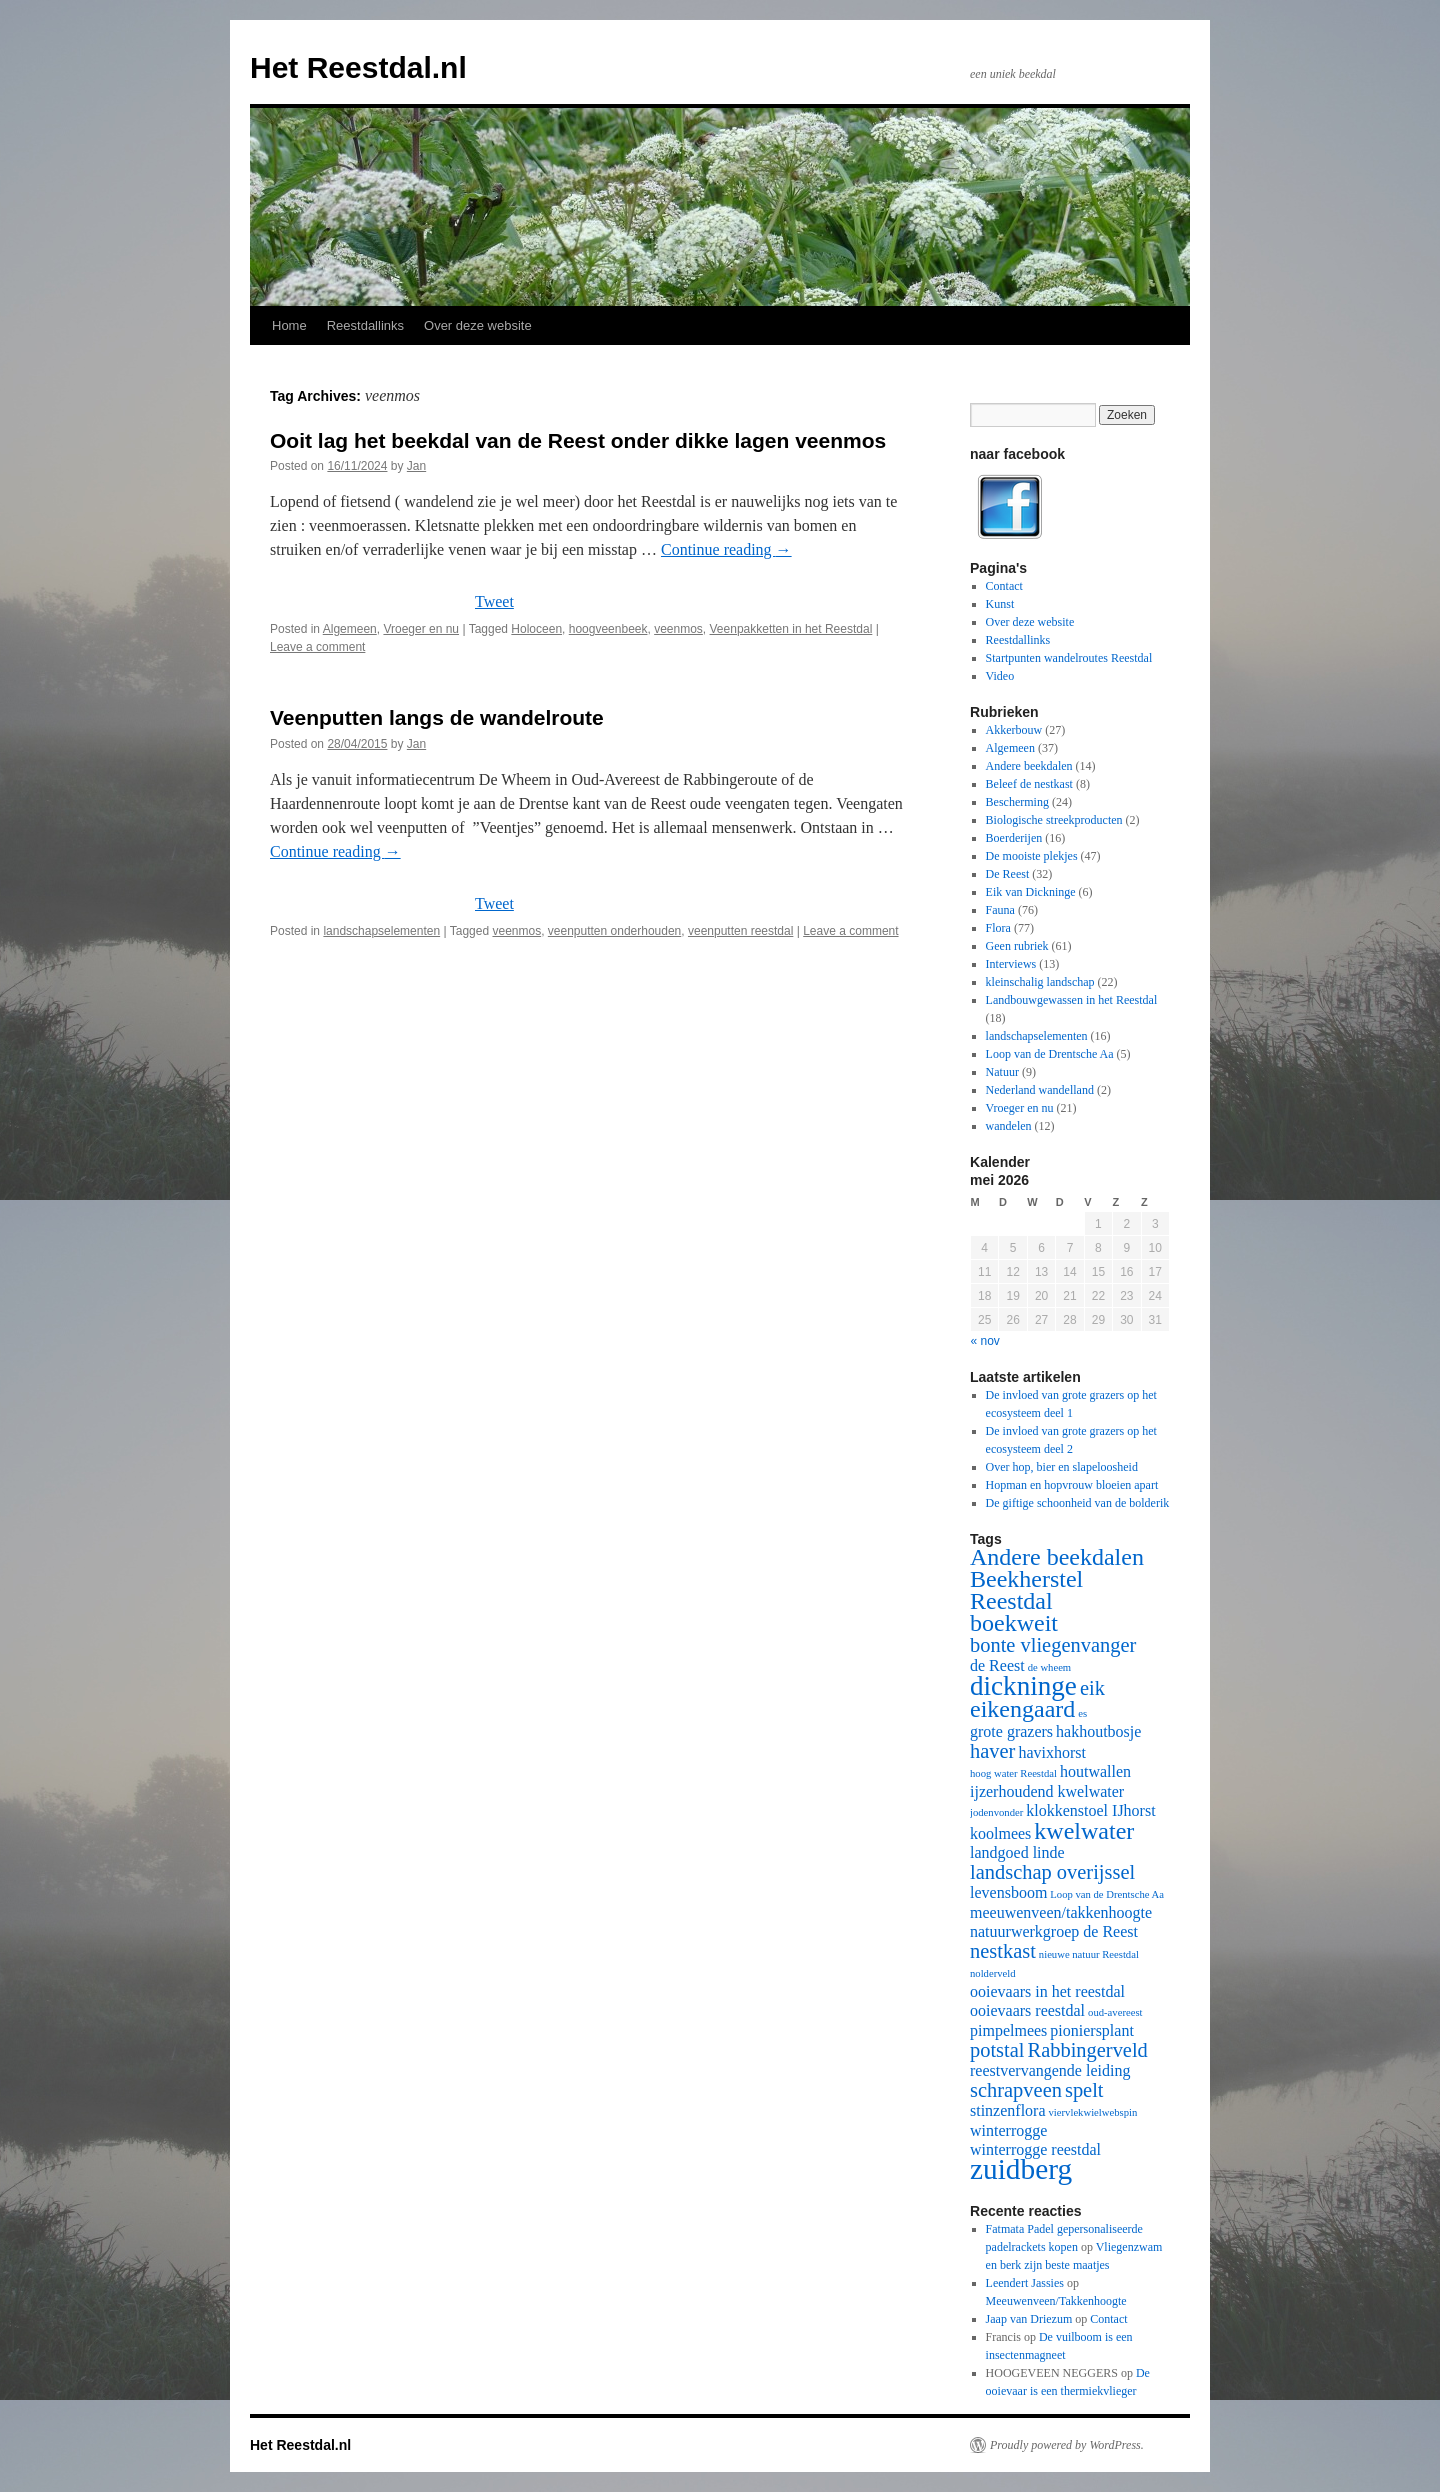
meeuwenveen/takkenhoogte (1061, 1912)
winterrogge (1008, 2130)
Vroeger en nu (421, 629)
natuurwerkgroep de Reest (1054, 1931)
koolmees (1000, 1833)
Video (1000, 676)
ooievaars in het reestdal (1047, 1991)
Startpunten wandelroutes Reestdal (1069, 658)
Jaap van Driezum (1029, 2319)
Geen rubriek (1017, 946)
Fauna (1000, 910)
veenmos (678, 629)
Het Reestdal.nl (358, 67)
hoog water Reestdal (1013, 1773)
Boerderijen (1014, 838)
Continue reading (726, 549)
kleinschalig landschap (1040, 982)
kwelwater (1084, 1831)
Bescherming (1017, 802)
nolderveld (993, 1973)
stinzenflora (1008, 2110)
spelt (1084, 2090)
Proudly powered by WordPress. (1067, 2445)
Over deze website (478, 325)
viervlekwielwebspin (1093, 2112)
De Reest (1008, 874)
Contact (1004, 586)
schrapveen (1016, 2090)
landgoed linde (1017, 1852)
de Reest (997, 1665)
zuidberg (1021, 2169)
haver (992, 1751)
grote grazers (1011, 1731)
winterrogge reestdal (1035, 2149)
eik (1092, 1688)
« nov (985, 1341)
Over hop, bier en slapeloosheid (1062, 1467)
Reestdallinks (365, 325)
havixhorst (1052, 1752)
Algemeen (350, 629)
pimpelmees (1008, 2030)
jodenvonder (996, 1812)
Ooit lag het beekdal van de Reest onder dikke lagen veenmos (578, 440)
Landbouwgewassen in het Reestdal (1072, 1000)
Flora (998, 928)
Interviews (1011, 964)
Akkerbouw (1014, 730)
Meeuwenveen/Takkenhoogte (1056, 2301)
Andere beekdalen (1029, 766)
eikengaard (1022, 1709)
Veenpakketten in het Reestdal (791, 629)
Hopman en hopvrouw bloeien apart (1072, 1485)
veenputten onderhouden (614, 931)
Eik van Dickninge (1031, 892)
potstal (997, 2050)
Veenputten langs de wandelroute (437, 717)
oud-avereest (1115, 2012)
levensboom (1008, 1892)
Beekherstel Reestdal (1026, 1590)
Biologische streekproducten (1054, 820)
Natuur (1002, 1072)
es (1082, 1713)
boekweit (1014, 1623)
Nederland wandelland (1040, 1090)
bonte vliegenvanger (1053, 1645)
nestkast (1003, 1951)
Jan (416, 466)
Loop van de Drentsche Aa (1050, 1054)
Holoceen (536, 629)
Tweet (494, 601)
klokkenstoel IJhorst (1090, 1810)
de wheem (1050, 1667)
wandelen (1009, 1126)
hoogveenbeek (608, 629)
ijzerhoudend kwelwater (1047, 1791)
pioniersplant (1092, 2030)
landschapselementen (381, 931)
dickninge (1023, 1686)
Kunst (1000, 604)
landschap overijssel (1052, 1872)
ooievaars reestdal (1027, 2010)
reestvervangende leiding (1050, 2070)
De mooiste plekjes (1032, 856)
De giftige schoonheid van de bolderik (1078, 1503)
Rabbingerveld (1088, 2050)
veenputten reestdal (740, 931)
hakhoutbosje (1098, 1731)
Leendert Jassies (1025, 2283)
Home (289, 325)
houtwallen (1095, 1771)
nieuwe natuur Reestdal (1089, 1954)
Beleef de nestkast (1029, 784)
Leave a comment (317, 647)
